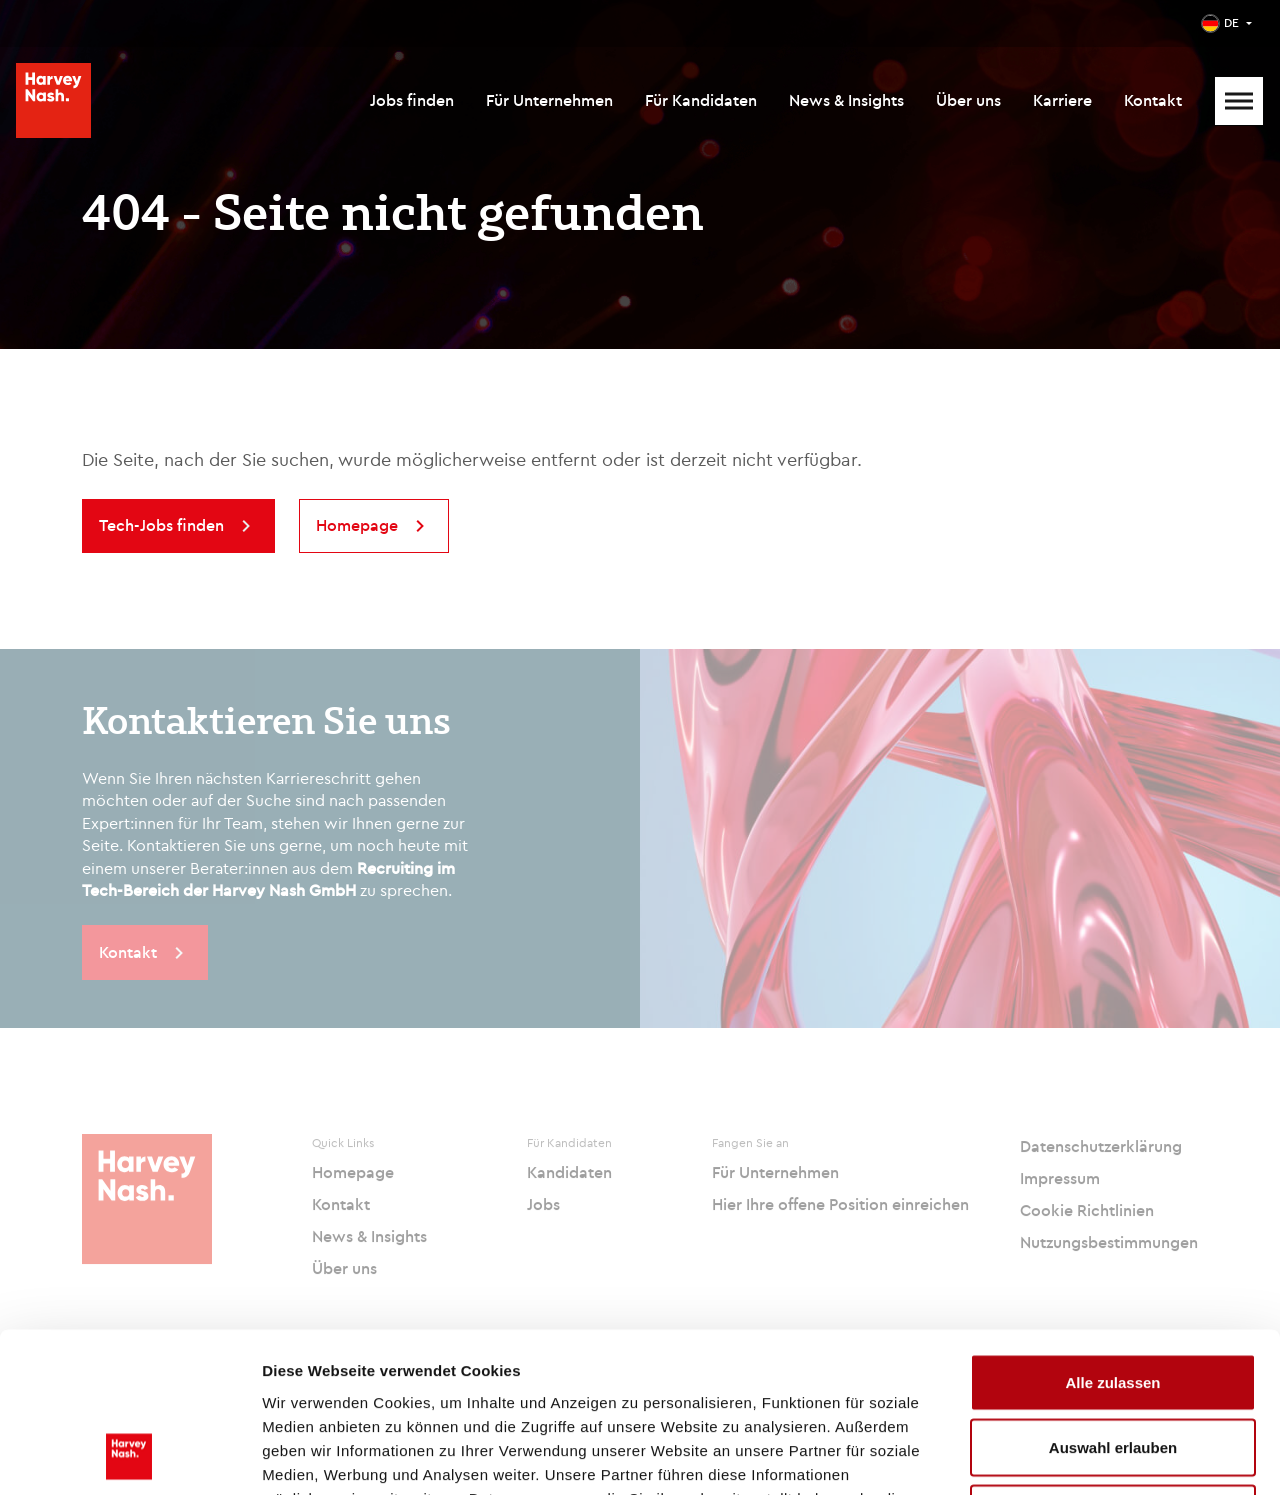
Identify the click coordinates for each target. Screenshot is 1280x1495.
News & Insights (846, 100)
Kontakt (1153, 100)
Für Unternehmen (549, 100)
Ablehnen (1113, 1363)
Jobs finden (412, 100)
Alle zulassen (1112, 1232)
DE (1231, 22)
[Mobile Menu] (1239, 101)
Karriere (1062, 100)
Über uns (968, 100)
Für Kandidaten (701, 100)
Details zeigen (1063, 1455)
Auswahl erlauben (1113, 1298)
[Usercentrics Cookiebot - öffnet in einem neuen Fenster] (129, 1456)
